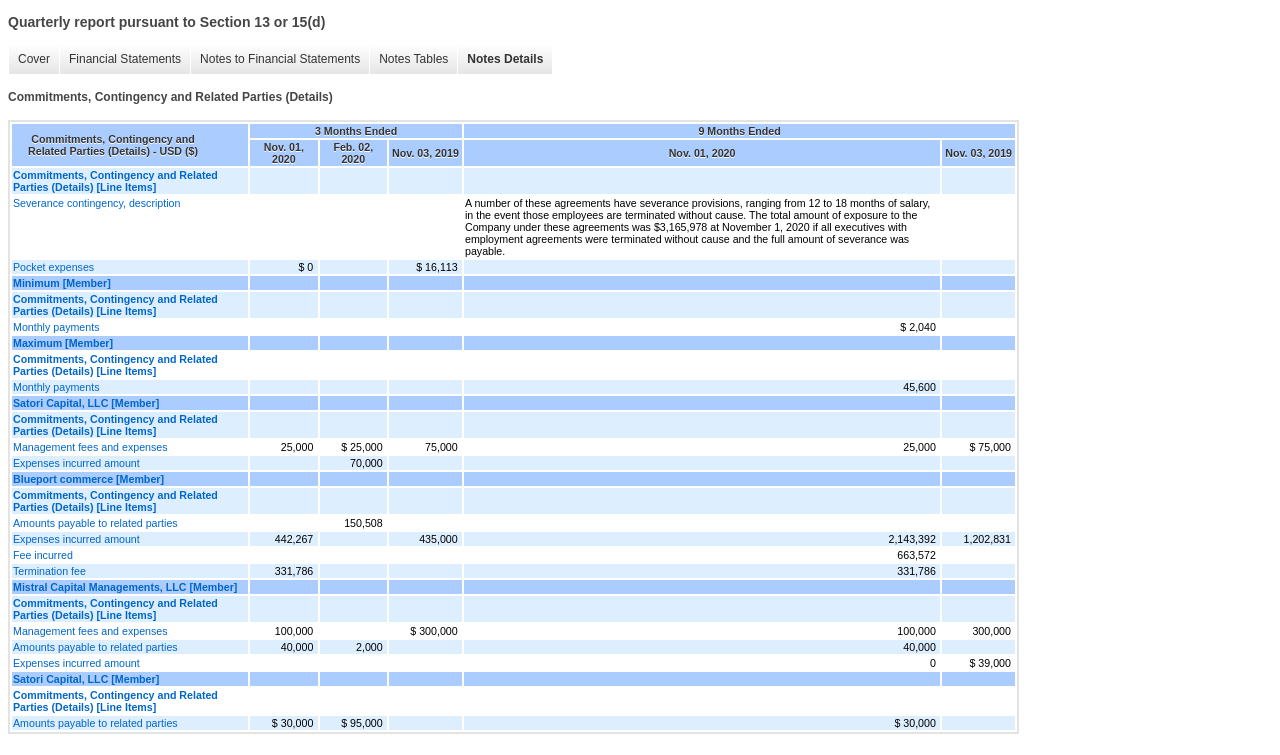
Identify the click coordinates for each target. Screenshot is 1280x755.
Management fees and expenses (90, 447)
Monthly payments (56, 327)
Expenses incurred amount (76, 463)
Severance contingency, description (96, 203)
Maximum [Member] (63, 343)
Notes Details (505, 59)
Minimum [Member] (62, 283)
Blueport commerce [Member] (88, 479)
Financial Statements (125, 59)
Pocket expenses (53, 267)
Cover (34, 59)
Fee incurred (43, 555)
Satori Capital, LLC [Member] (86, 403)
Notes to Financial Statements (280, 59)
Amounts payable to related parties (95, 523)
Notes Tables (413, 59)
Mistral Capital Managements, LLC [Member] (125, 587)
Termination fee (49, 571)
